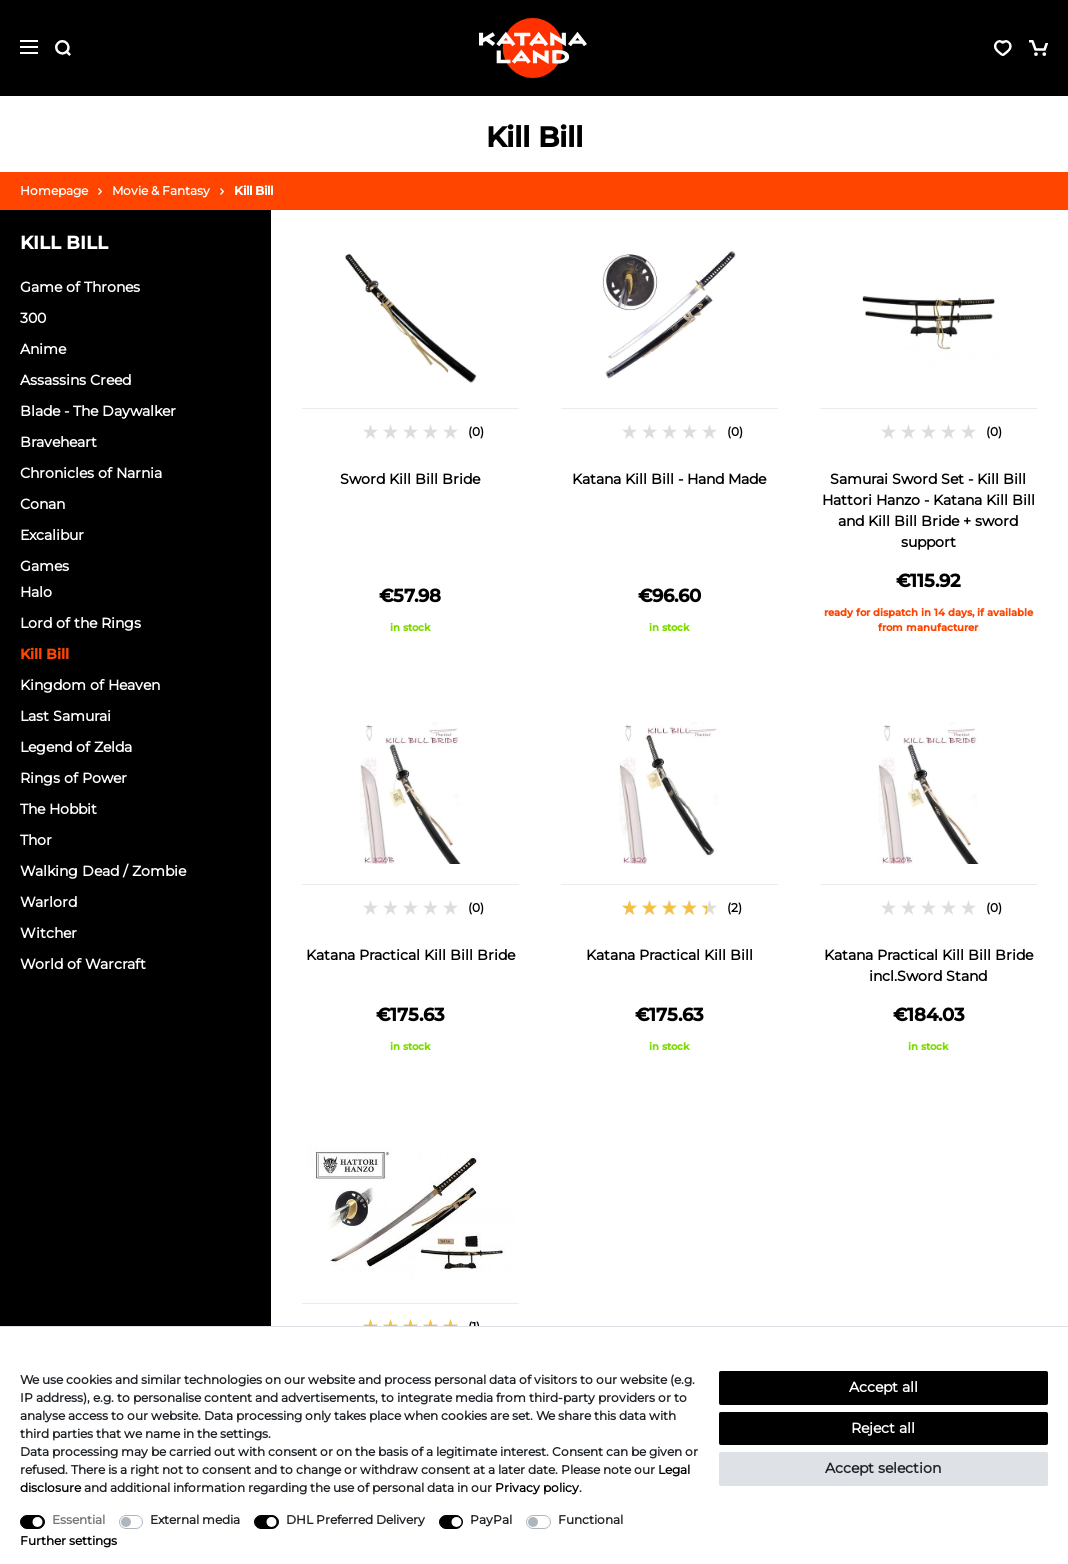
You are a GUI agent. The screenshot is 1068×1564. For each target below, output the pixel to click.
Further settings (68, 1540)
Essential (78, 1519)
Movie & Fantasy (161, 190)
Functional (590, 1519)
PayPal (491, 1519)
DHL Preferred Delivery (355, 1519)
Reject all (883, 1428)
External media (195, 1519)
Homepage (54, 190)
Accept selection (883, 1468)
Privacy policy (537, 1487)
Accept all (883, 1387)
